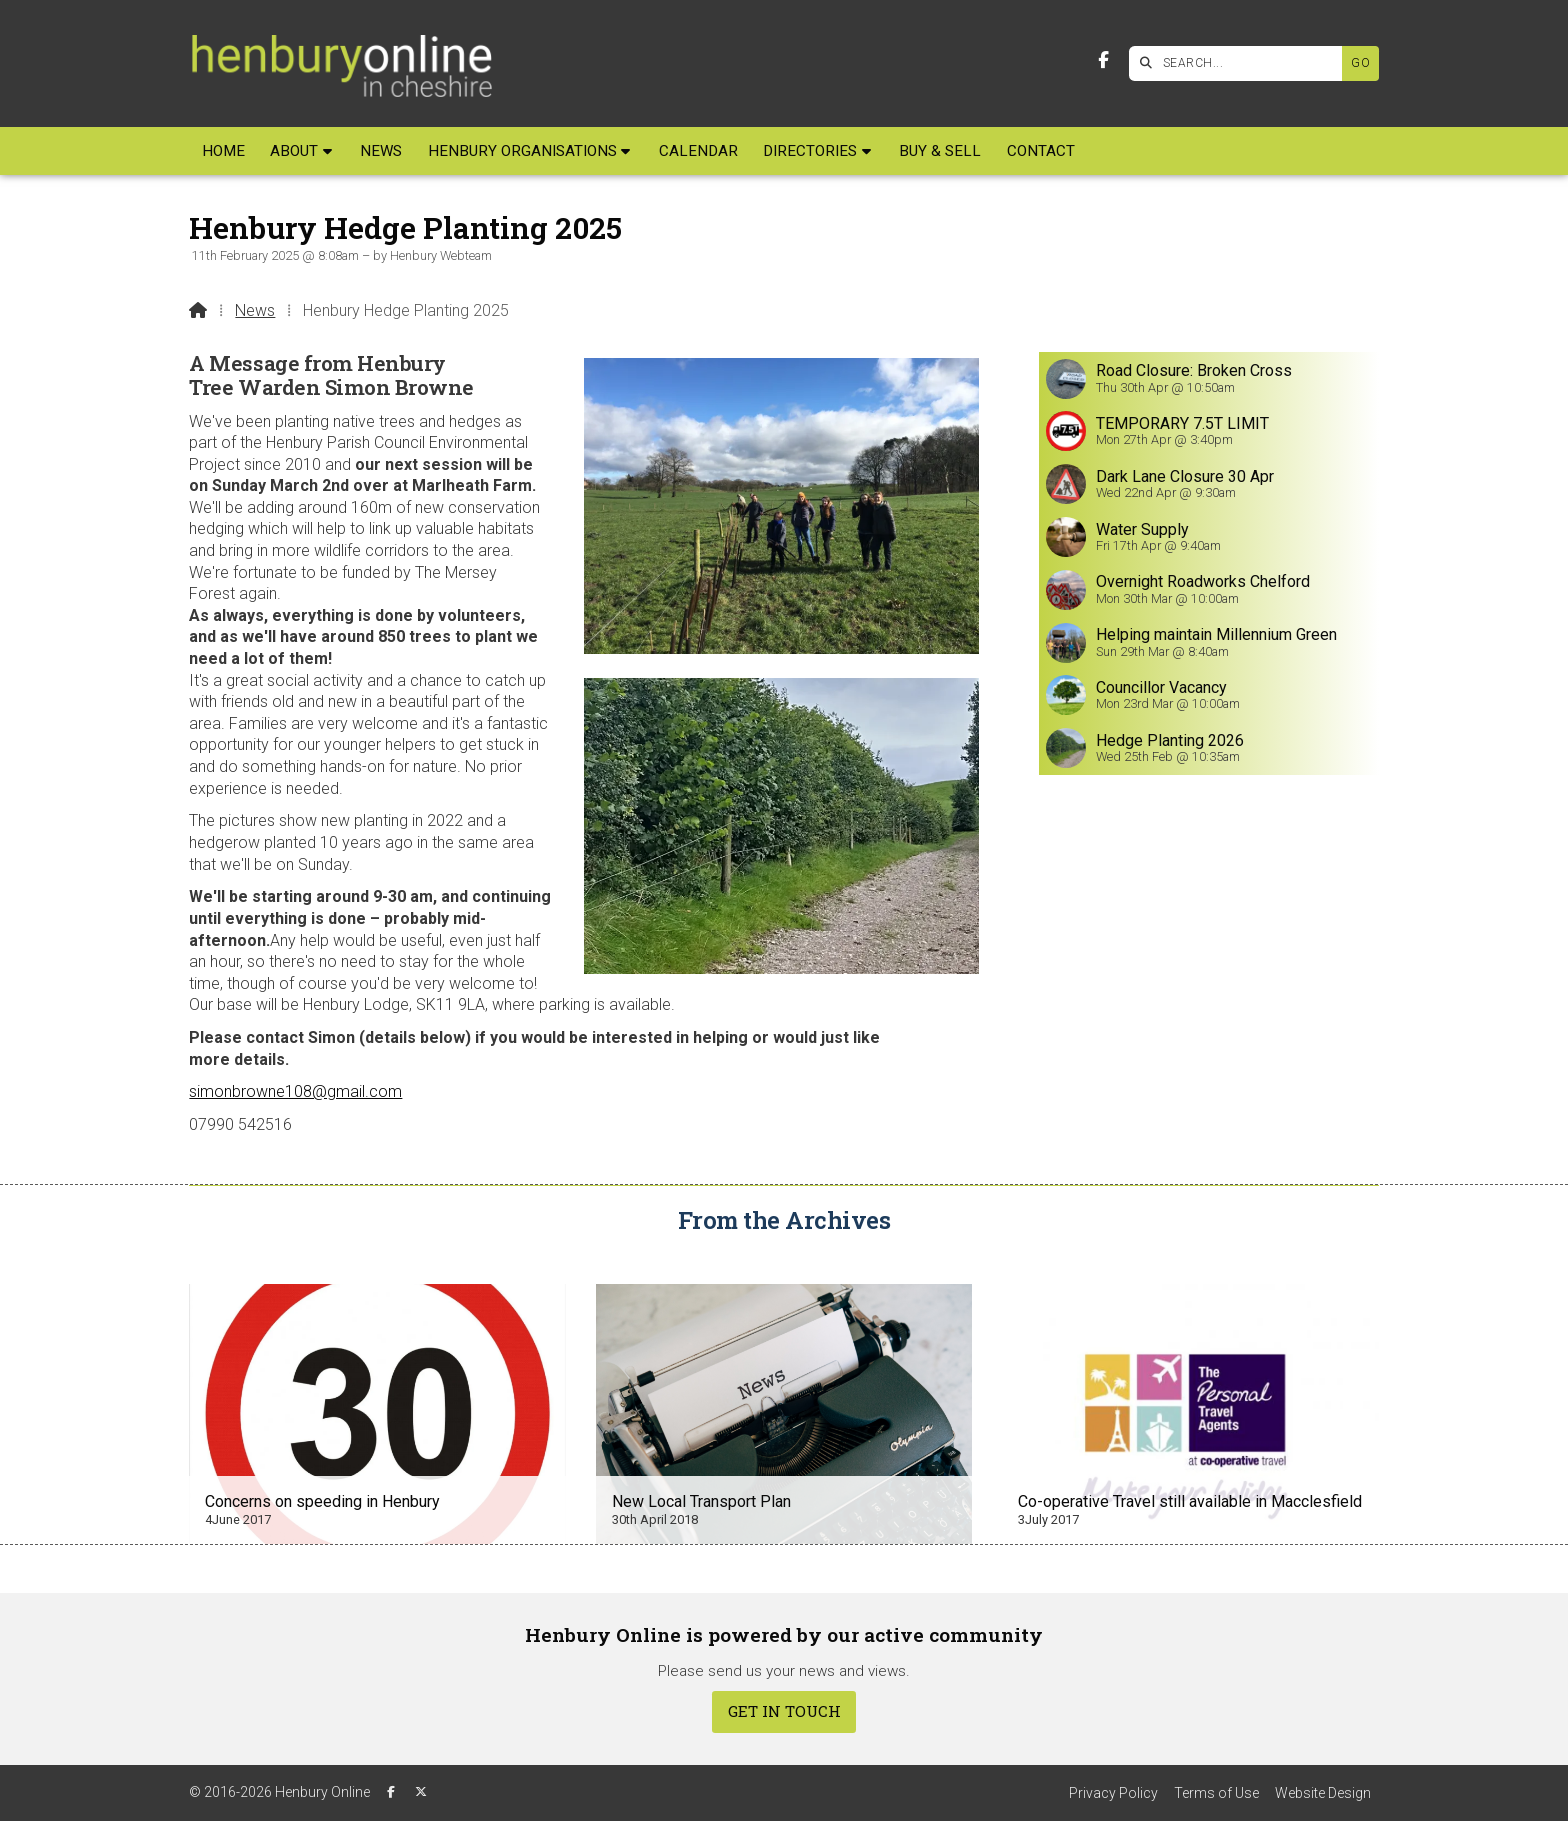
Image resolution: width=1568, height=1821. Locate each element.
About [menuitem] (294, 151)
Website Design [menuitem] (1323, 1793)
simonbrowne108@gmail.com (295, 1091)
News (255, 310)
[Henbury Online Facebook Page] (1103, 60)
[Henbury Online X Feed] (421, 1792)
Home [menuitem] (223, 151)
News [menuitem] (381, 151)
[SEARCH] (1240, 63)
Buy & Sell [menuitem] (940, 151)
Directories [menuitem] (810, 151)
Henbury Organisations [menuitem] (522, 151)
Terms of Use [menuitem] (1216, 1793)
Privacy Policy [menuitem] (1113, 1793)
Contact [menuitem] (1041, 151)
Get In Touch (784, 1711)
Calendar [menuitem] (698, 151)
